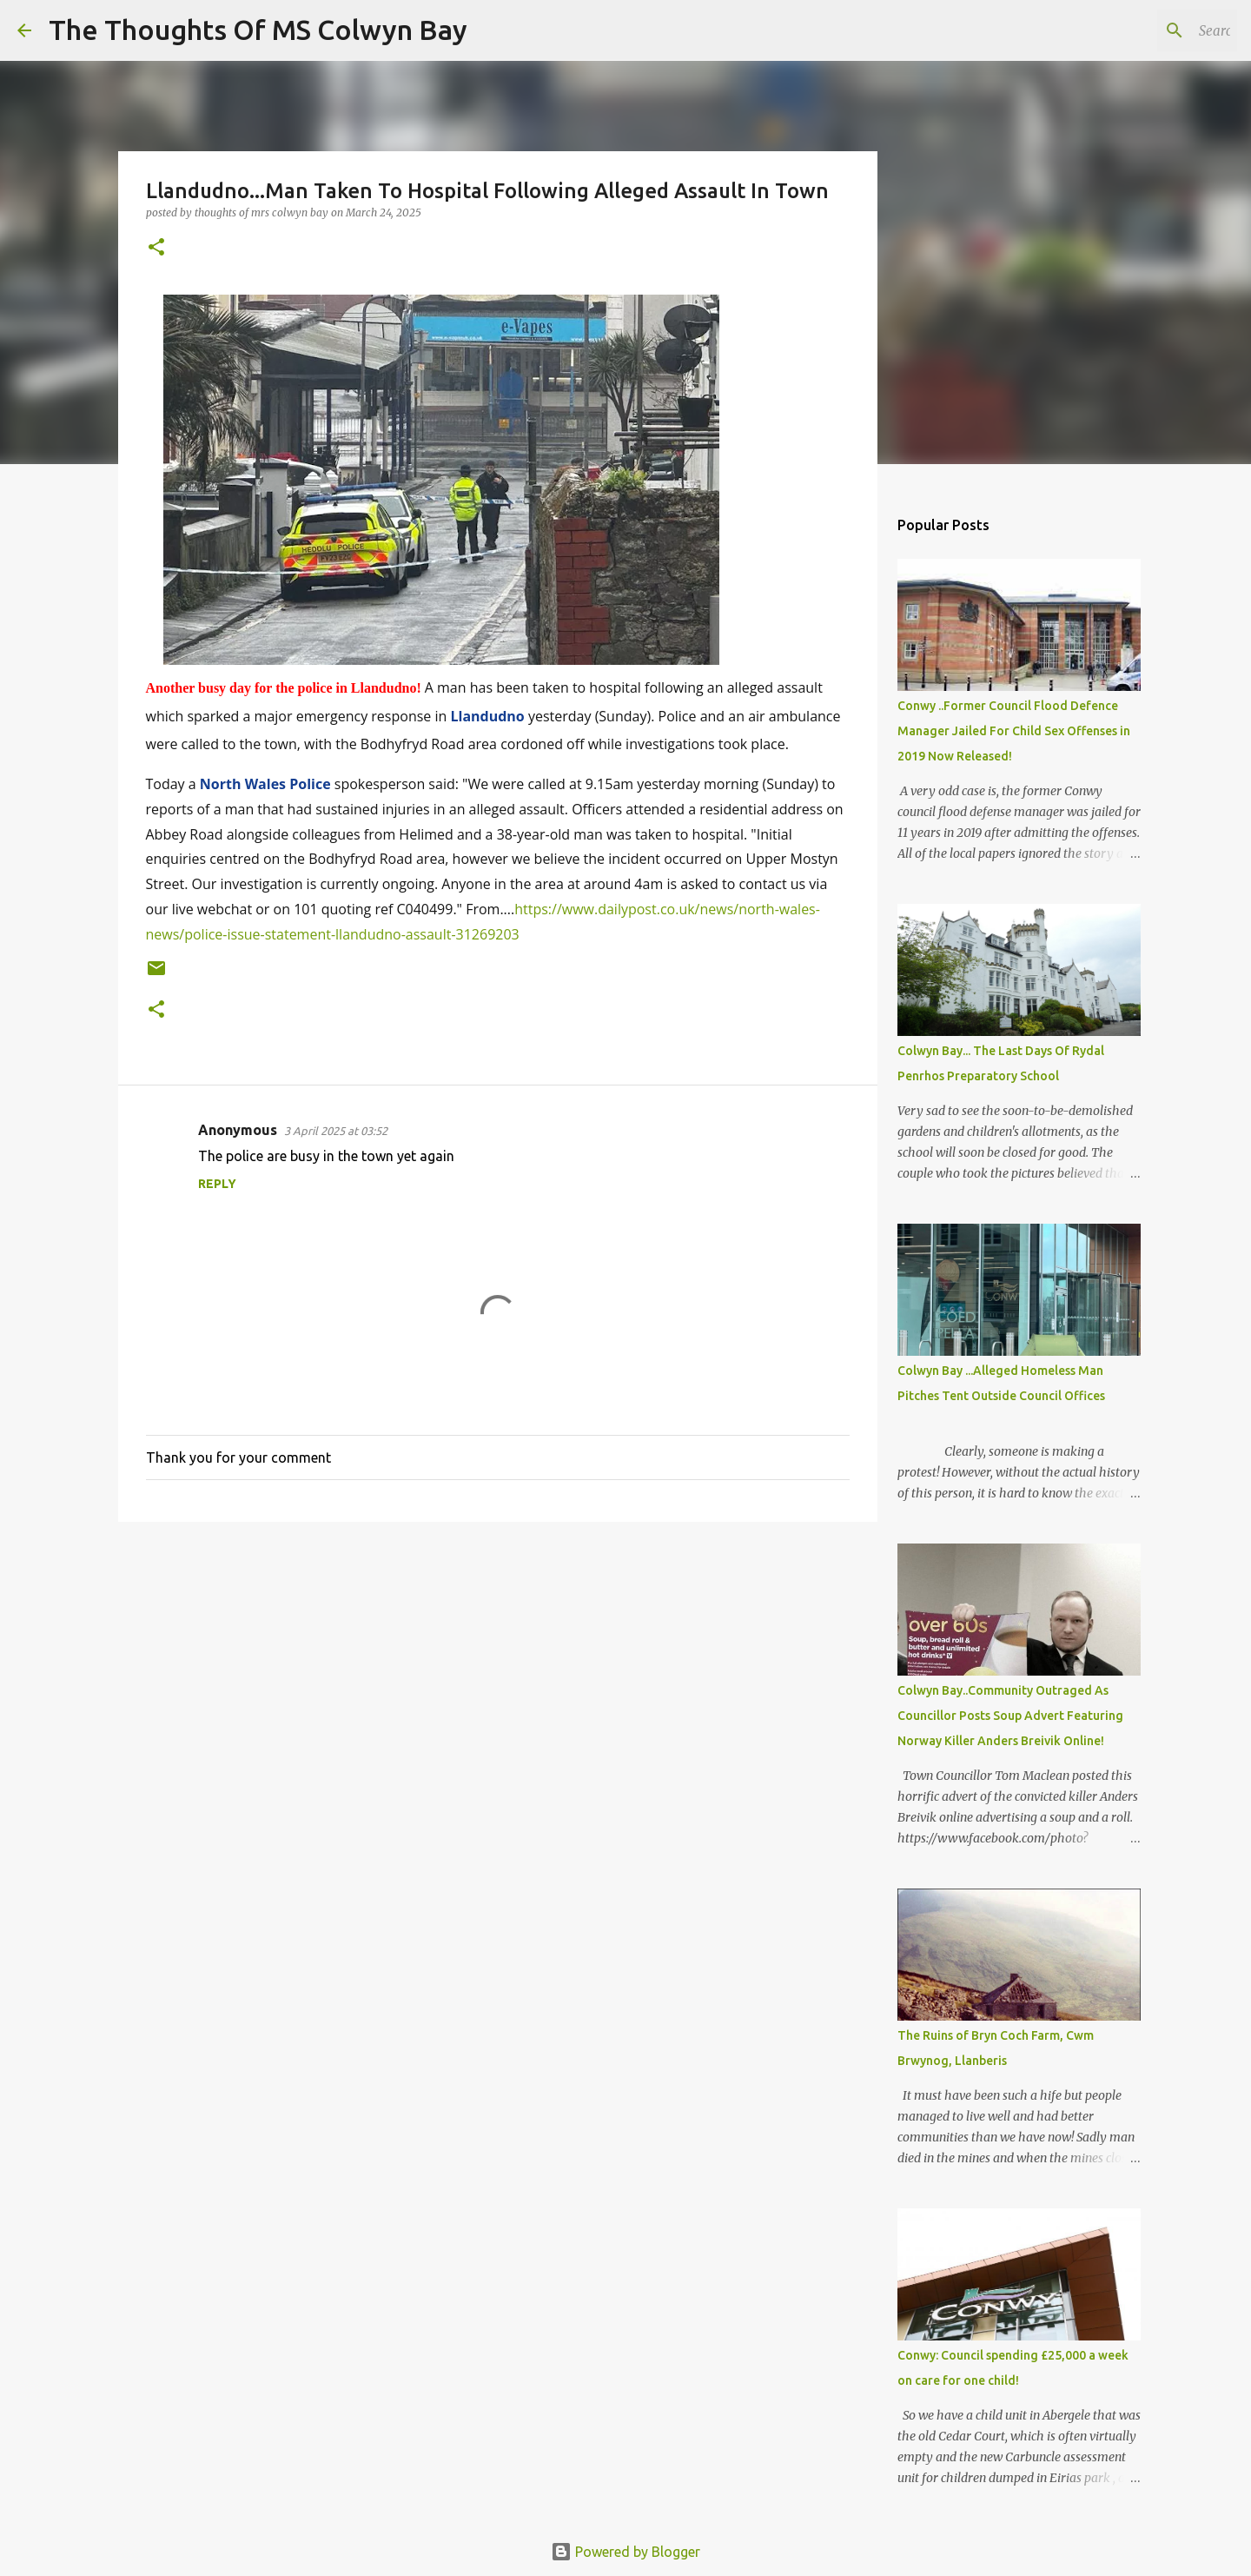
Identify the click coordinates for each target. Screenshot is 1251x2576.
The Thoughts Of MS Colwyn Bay (258, 29)
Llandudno (487, 716)
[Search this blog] (1146, 30)
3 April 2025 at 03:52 (335, 1131)
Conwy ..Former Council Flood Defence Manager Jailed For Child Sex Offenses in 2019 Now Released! (1013, 731)
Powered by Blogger (625, 2551)
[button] (156, 248)
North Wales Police (265, 783)
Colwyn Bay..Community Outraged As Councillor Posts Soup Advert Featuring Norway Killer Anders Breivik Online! (1010, 1715)
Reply (217, 1184)
